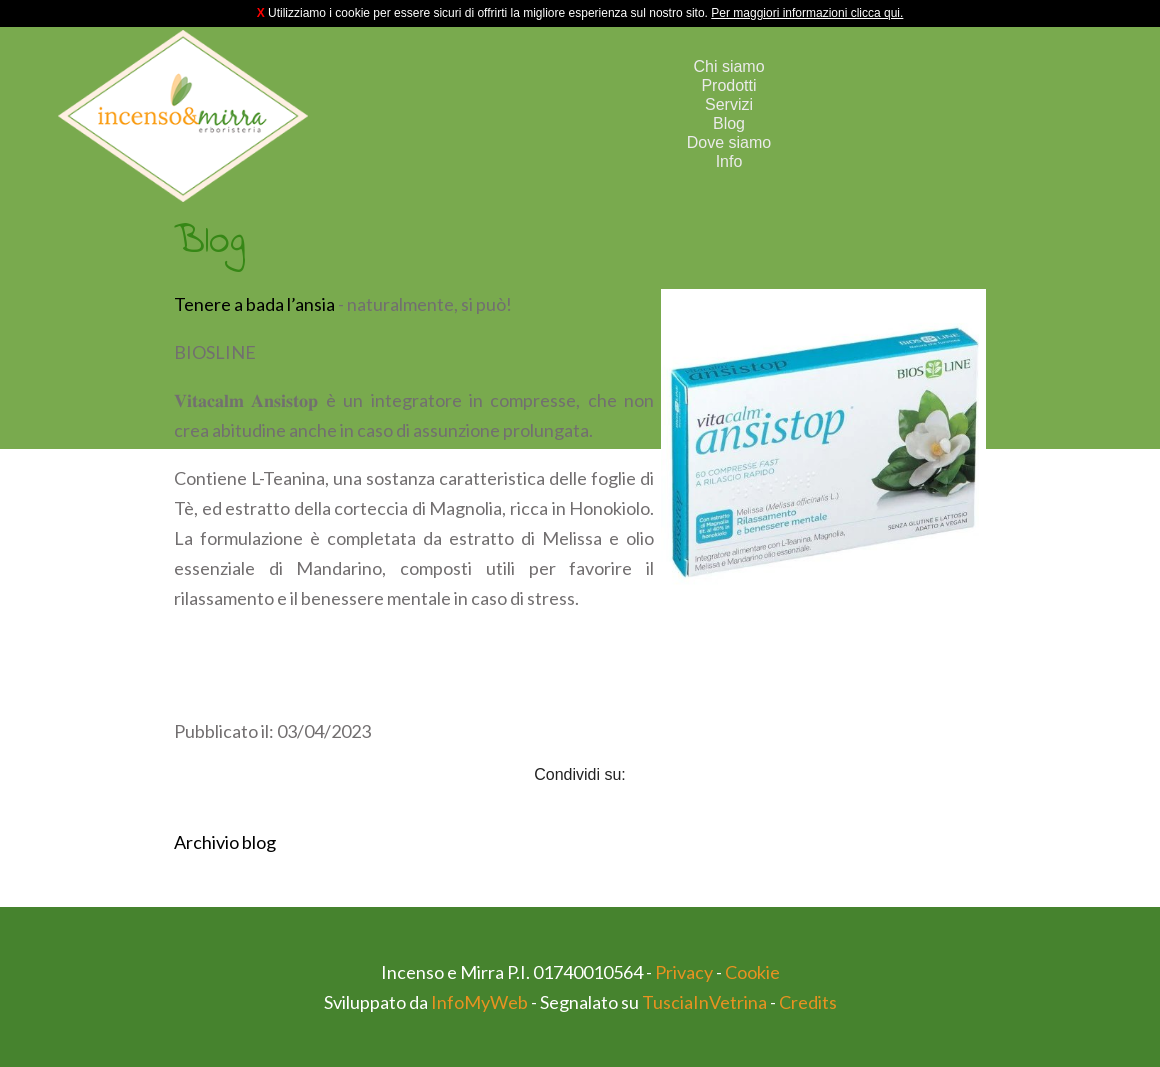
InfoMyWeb (479, 1002)
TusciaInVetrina (704, 1002)
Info (729, 161)
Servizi (729, 104)
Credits (808, 1002)
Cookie (752, 972)
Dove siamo (729, 142)
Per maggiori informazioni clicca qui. (807, 13)
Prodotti (728, 85)
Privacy (684, 972)
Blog (729, 123)
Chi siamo (728, 66)
